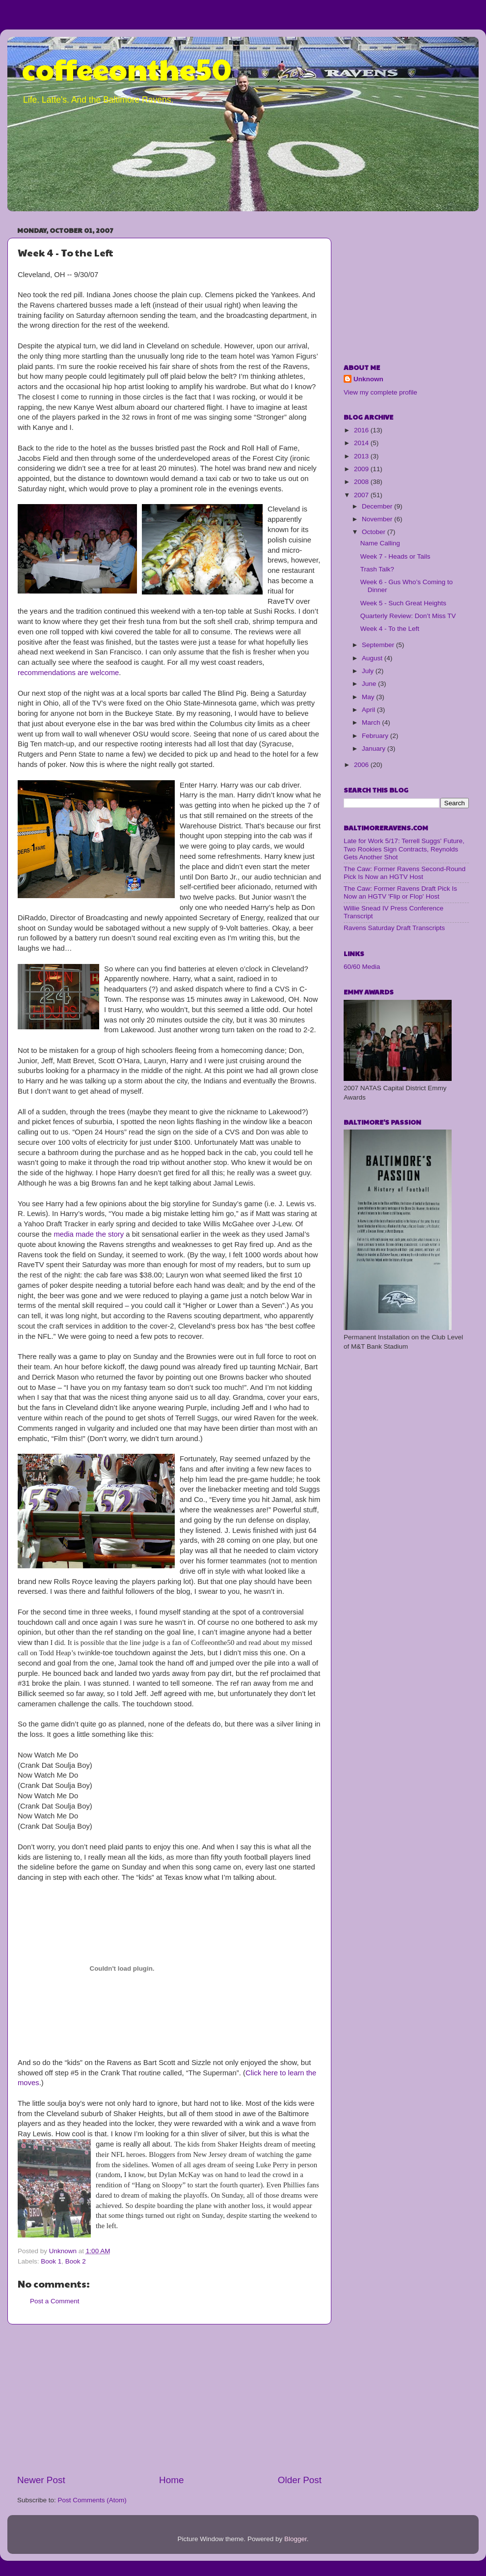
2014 (362, 443)
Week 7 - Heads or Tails (395, 556)
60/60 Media (362, 966)
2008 (362, 481)
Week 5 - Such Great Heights (403, 603)
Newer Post (41, 2480)
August (373, 658)
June (370, 683)
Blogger (295, 2539)
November (378, 519)
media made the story (89, 1234)
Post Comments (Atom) (92, 2500)
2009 (362, 469)
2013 (362, 456)
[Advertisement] (169, 2399)
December (378, 506)
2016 (362, 430)
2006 (362, 764)
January (374, 748)
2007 (362, 495)
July (369, 671)
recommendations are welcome (68, 673)
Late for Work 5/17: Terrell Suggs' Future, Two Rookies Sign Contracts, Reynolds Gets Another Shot (404, 848)
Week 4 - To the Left (389, 628)
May (369, 697)
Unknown (368, 379)
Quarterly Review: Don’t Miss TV (408, 616)
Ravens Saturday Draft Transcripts (394, 928)
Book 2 (75, 2261)
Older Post (300, 2480)
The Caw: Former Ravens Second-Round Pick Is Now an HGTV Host (404, 872)
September (379, 645)
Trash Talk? (377, 569)
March (372, 722)
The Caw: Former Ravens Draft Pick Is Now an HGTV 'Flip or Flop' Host (400, 892)
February (376, 735)
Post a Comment (55, 2301)
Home (171, 2480)
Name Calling (380, 543)
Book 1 (51, 2261)
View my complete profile (380, 392)
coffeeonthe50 (127, 68)
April (369, 709)
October (374, 532)
